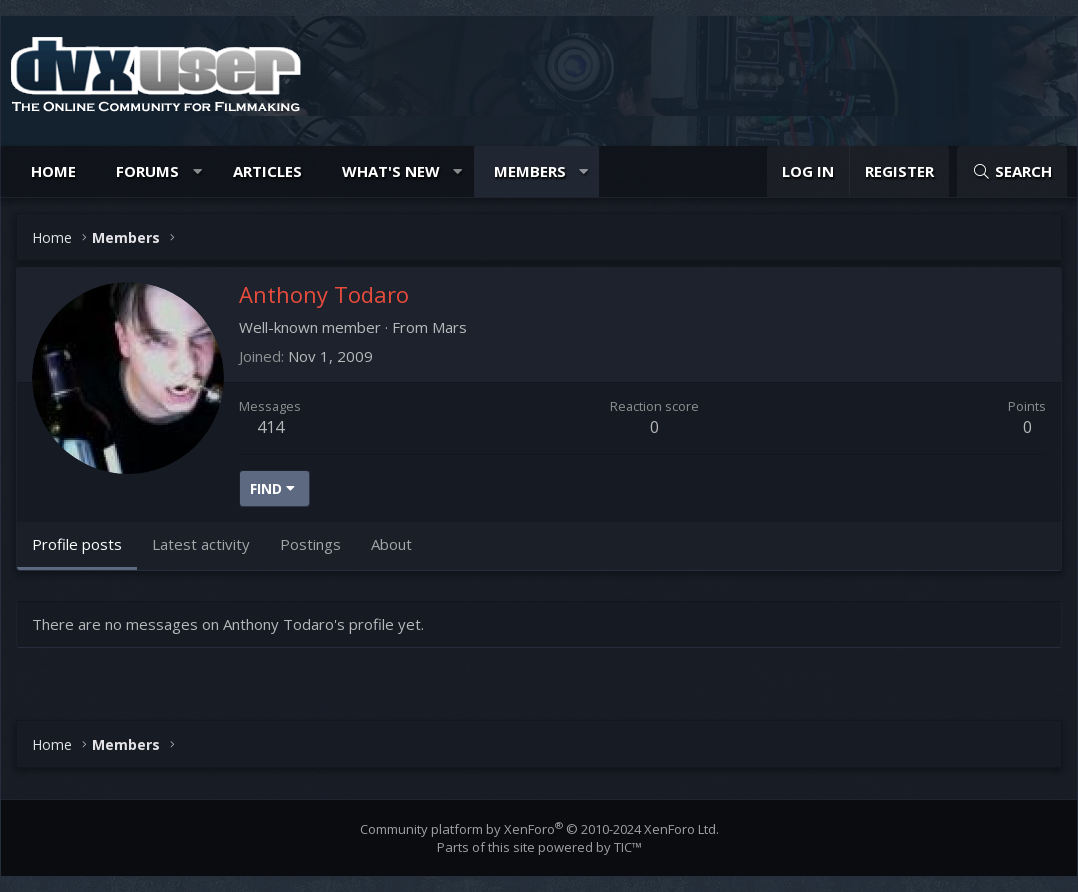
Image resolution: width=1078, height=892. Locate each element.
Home (53, 171)
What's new (391, 171)
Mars (449, 327)
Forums (147, 171)
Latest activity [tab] (201, 544)
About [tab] (391, 544)
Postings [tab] (310, 544)
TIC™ (628, 847)
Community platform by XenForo (539, 829)
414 (270, 427)
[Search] (1012, 171)
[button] (197, 171)
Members (530, 171)
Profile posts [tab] (77, 544)
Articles (267, 171)
